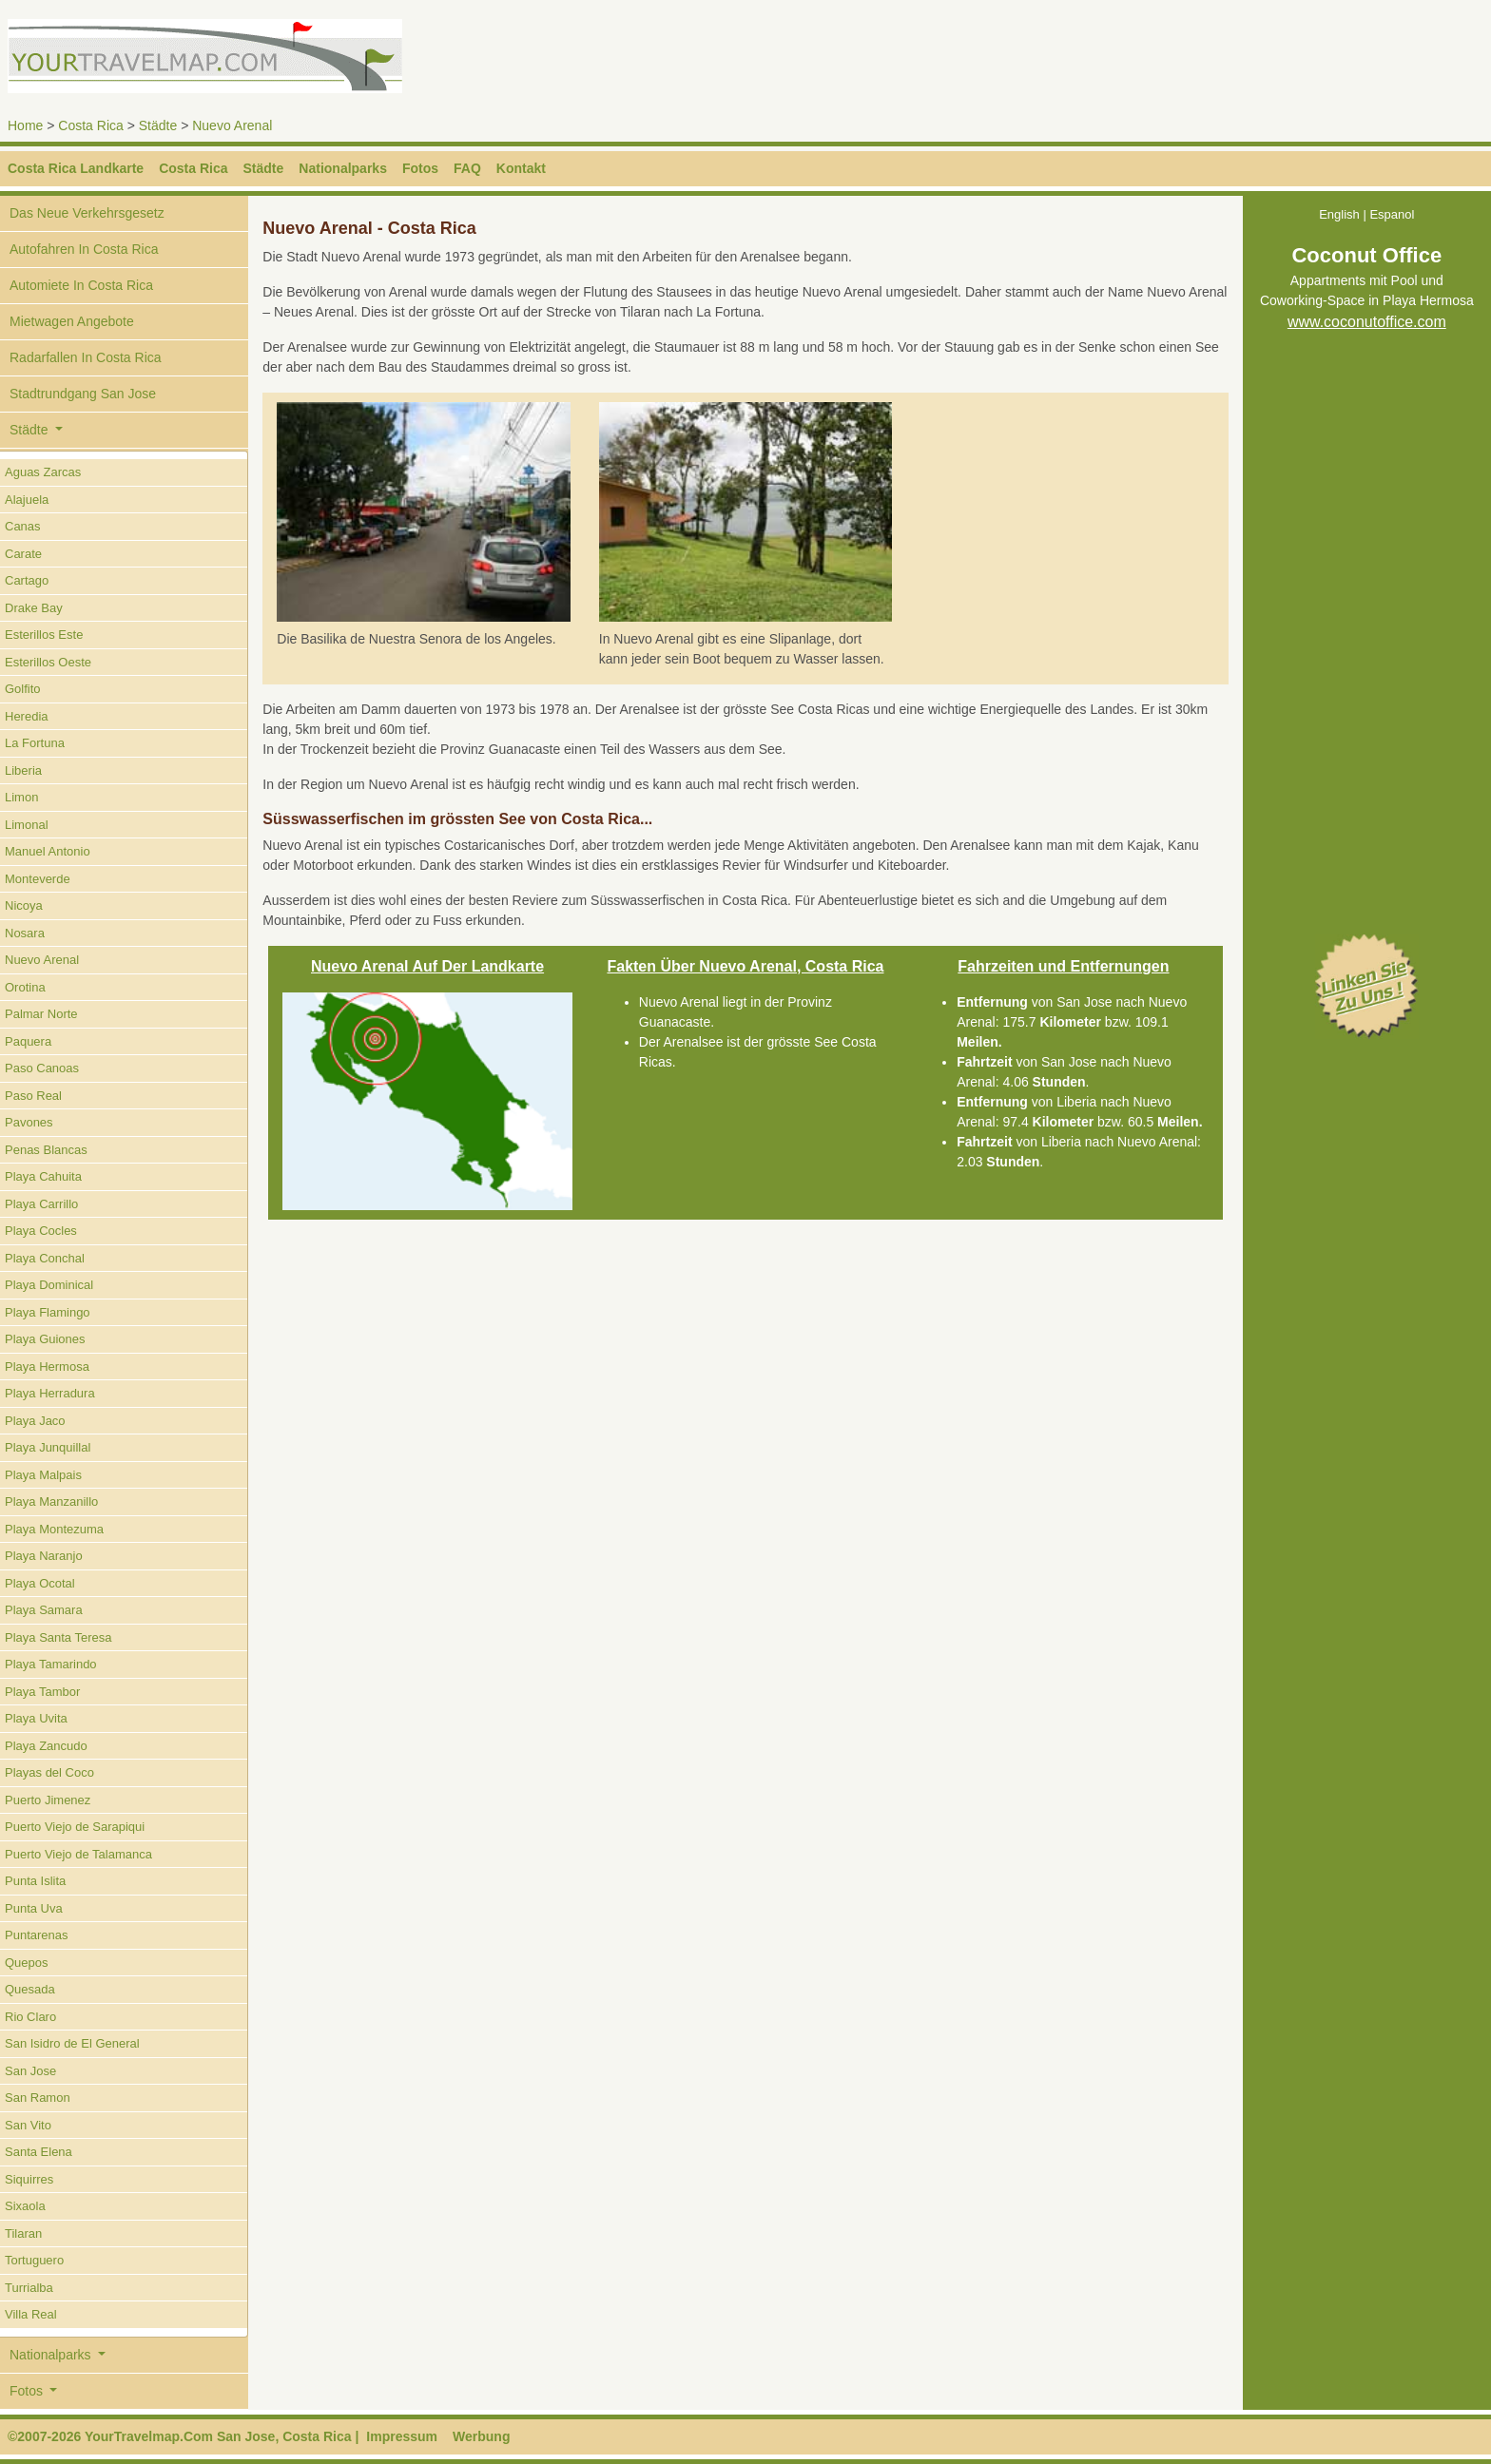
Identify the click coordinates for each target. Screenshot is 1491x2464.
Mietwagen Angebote (72, 321)
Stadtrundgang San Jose (83, 393)
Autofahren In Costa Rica (84, 249)
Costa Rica (90, 125)
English (1339, 214)
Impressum (401, 2436)
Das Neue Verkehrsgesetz (87, 213)
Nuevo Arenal (232, 125)
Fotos (420, 168)
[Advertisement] (1099, 62)
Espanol (1391, 214)
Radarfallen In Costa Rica (86, 357)
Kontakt (521, 168)
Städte (158, 125)
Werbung (481, 2436)
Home (25, 125)
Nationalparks (343, 168)
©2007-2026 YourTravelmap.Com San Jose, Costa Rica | (183, 2436)
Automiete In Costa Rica (81, 285)
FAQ (467, 168)
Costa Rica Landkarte (76, 168)
